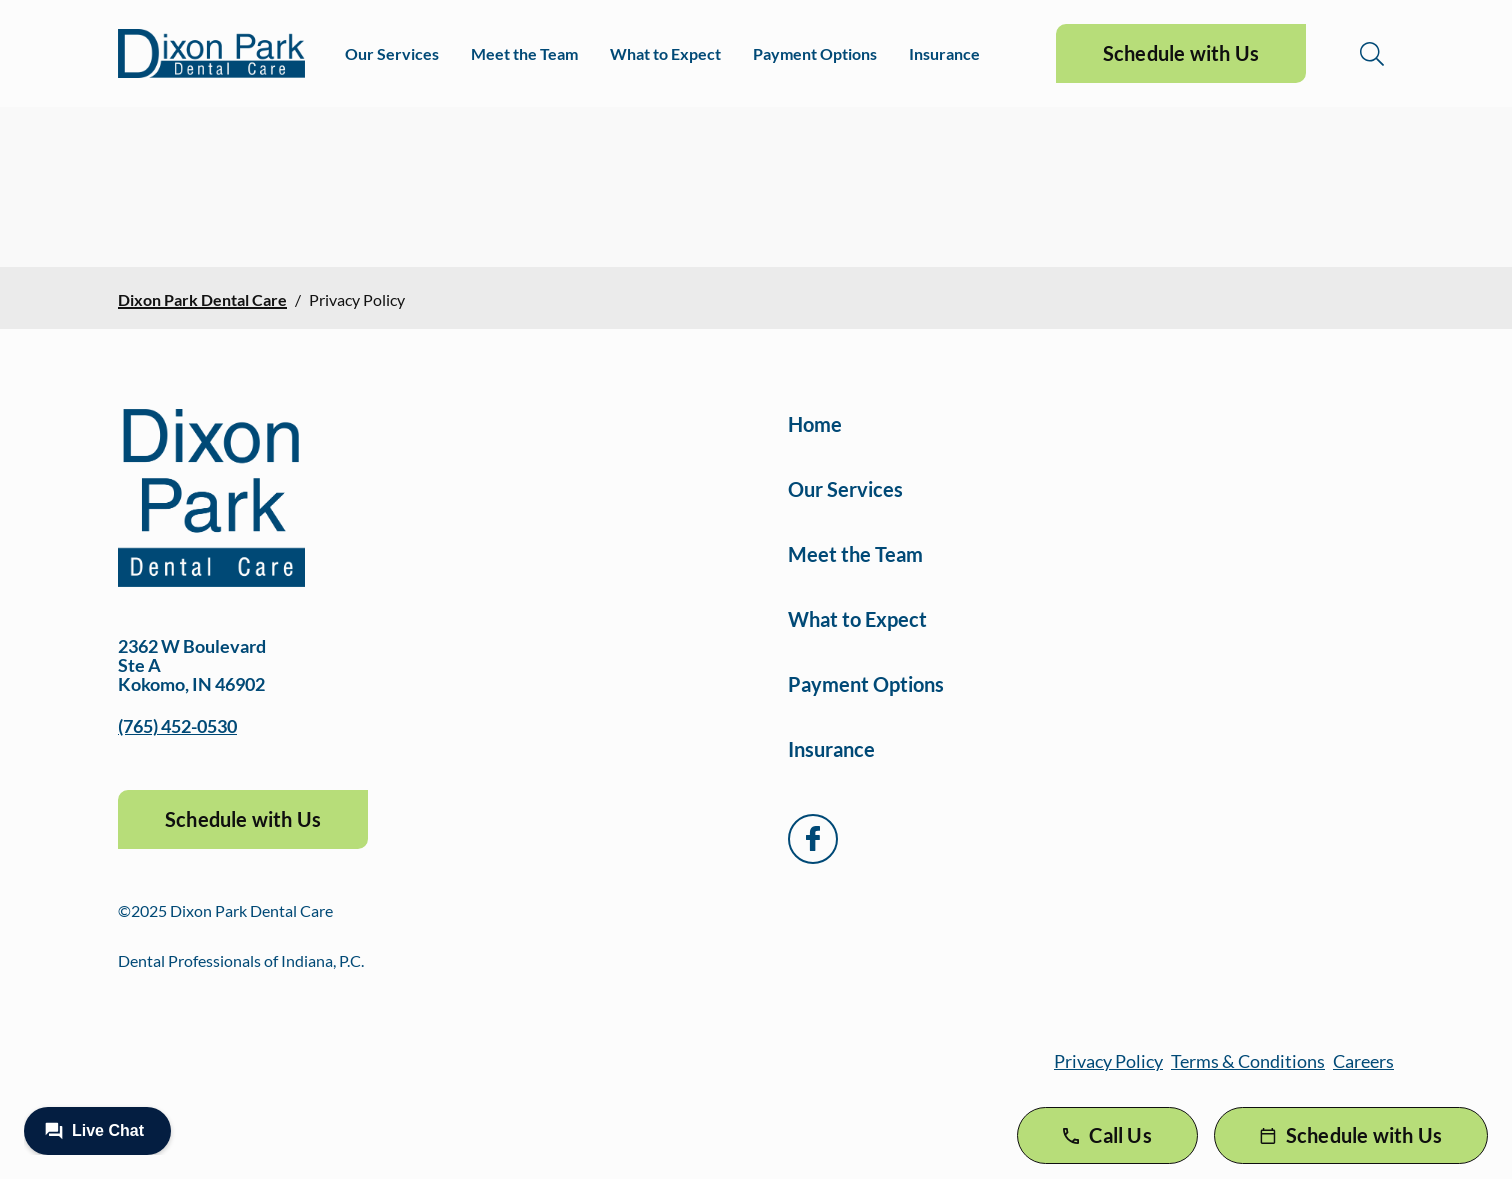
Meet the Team (524, 53)
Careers (1363, 1061)
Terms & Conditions (1248, 1061)
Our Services (392, 53)
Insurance (944, 53)
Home (815, 424)
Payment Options (815, 53)
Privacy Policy (1108, 1061)
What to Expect (665, 53)
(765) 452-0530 (177, 726)
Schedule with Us (1181, 53)
